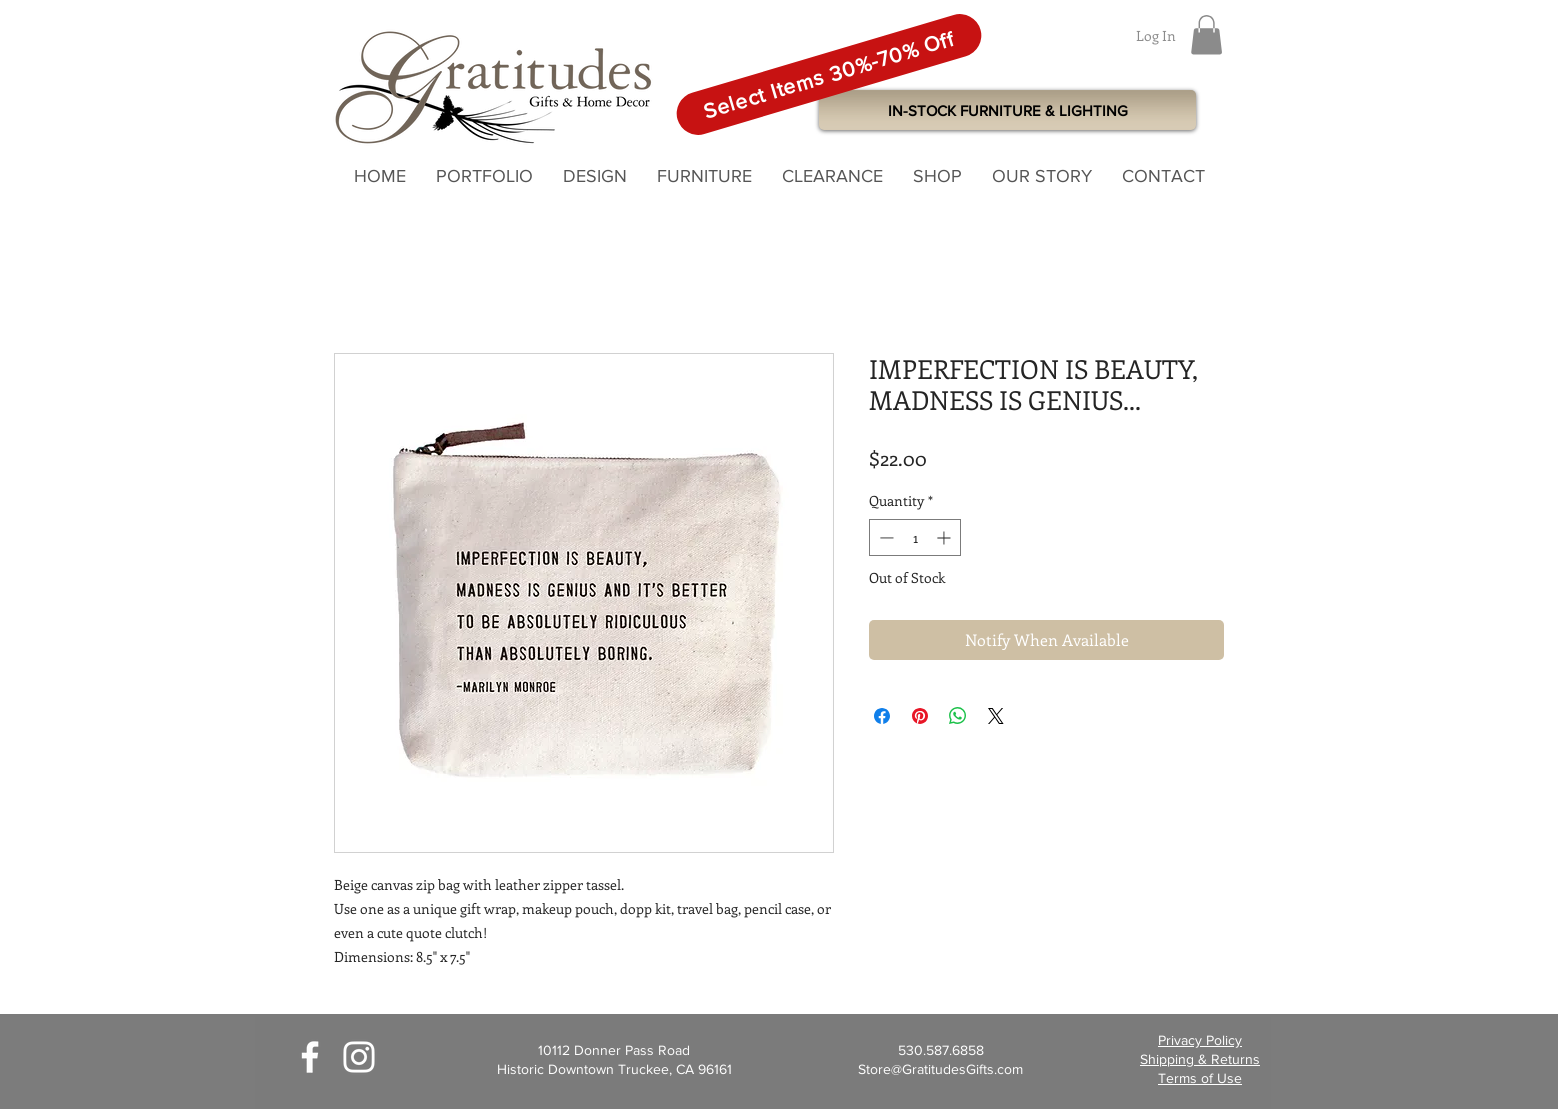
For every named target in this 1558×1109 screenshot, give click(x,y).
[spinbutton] (915, 537)
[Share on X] (996, 716)
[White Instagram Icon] (359, 1057)
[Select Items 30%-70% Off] (828, 74)
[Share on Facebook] (882, 716)
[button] (1206, 34)
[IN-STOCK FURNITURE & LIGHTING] (1007, 110)
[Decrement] (884, 537)
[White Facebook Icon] (310, 1057)
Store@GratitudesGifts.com (940, 1069)
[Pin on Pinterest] (920, 716)
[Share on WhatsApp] (958, 716)
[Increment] (945, 537)
